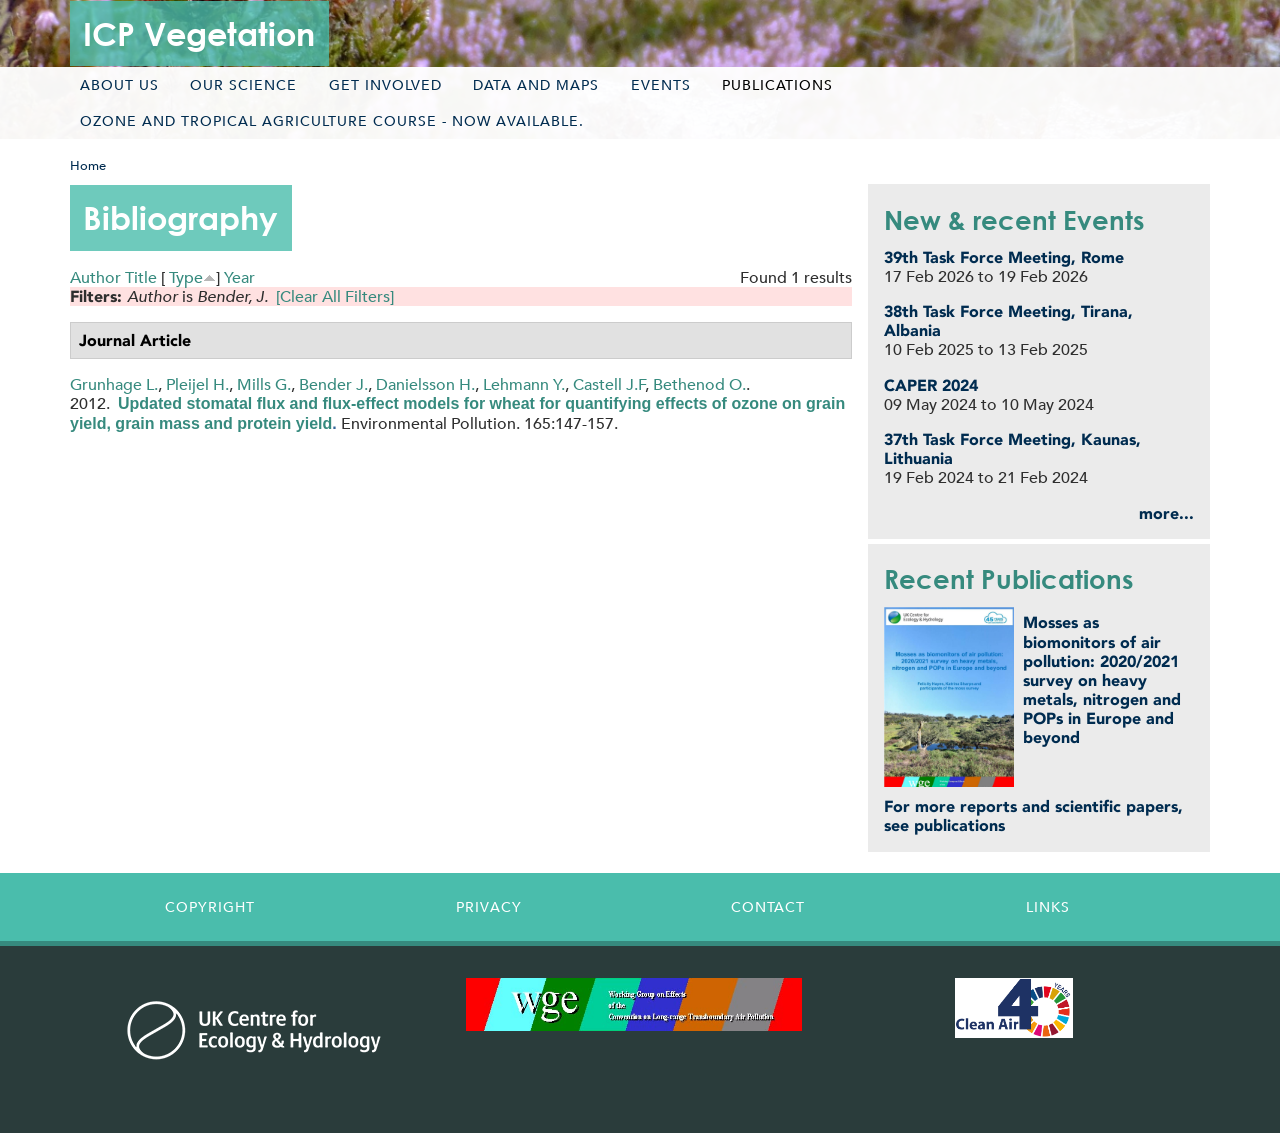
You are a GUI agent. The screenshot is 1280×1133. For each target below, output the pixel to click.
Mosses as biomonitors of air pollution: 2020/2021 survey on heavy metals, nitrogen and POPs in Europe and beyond (1102, 680)
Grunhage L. (114, 384)
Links (1048, 907)
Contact (768, 907)
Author (95, 277)
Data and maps (536, 85)
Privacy (489, 907)
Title (141, 277)
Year (239, 277)
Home (88, 165)
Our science (243, 85)
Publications (777, 85)
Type (186, 277)
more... (1166, 513)
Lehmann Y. (524, 384)
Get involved (385, 85)
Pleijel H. (197, 384)
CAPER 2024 (931, 385)
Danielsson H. (425, 384)
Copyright (210, 907)
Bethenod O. (699, 384)
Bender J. (333, 384)
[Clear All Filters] (335, 296)
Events (661, 85)
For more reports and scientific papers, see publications (1033, 816)
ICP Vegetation (199, 33)
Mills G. (264, 384)
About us (119, 85)
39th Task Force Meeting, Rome (1004, 257)
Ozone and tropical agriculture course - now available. (332, 121)
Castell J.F (609, 384)
